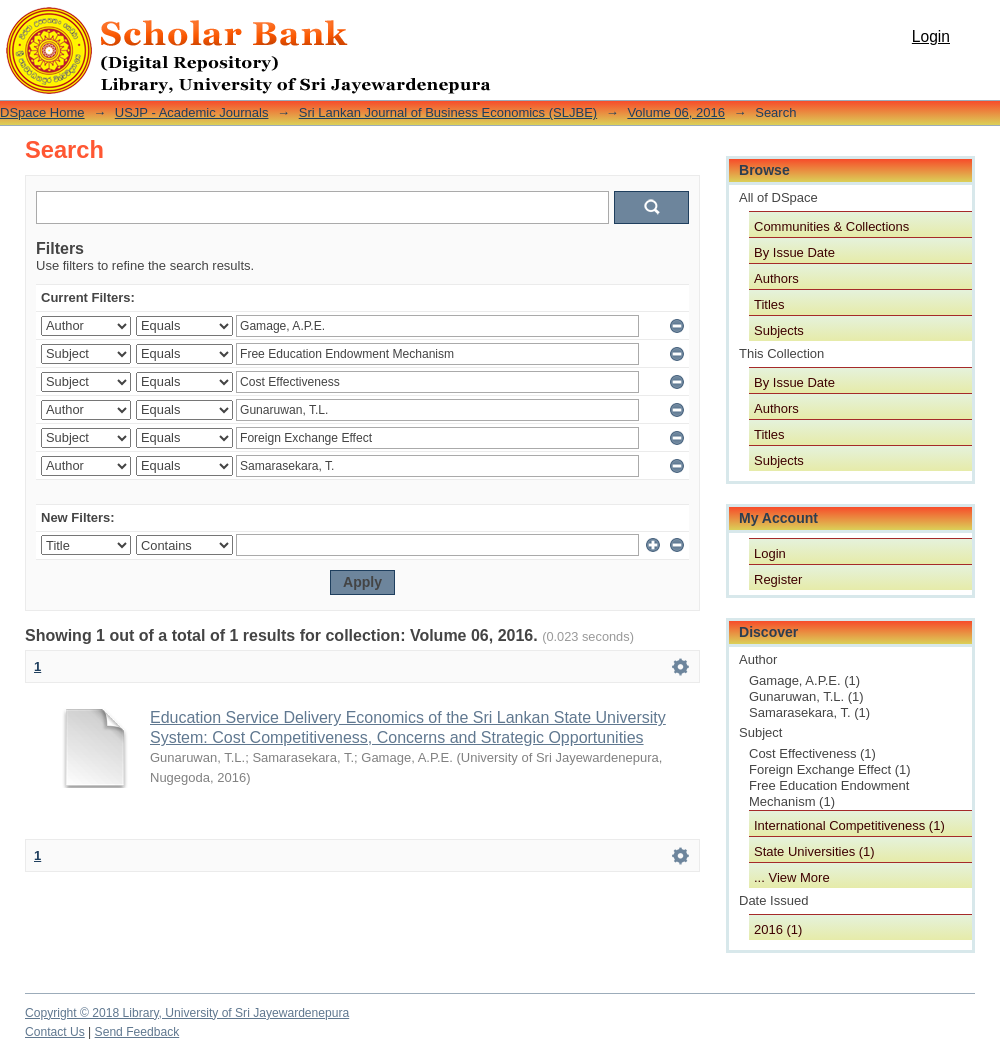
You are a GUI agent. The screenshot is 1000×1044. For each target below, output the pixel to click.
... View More (792, 877)
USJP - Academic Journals (192, 112)
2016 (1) (778, 929)
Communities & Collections (831, 226)
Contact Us (55, 1032)
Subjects (779, 330)
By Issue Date (794, 252)
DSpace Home (42, 112)
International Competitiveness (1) (849, 825)
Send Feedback (137, 1032)
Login (931, 36)
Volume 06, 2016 (676, 112)
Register (778, 579)
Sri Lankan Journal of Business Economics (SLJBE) (448, 112)
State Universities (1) (814, 851)
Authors (776, 278)
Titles (769, 304)
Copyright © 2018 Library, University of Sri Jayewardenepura (187, 1013)
